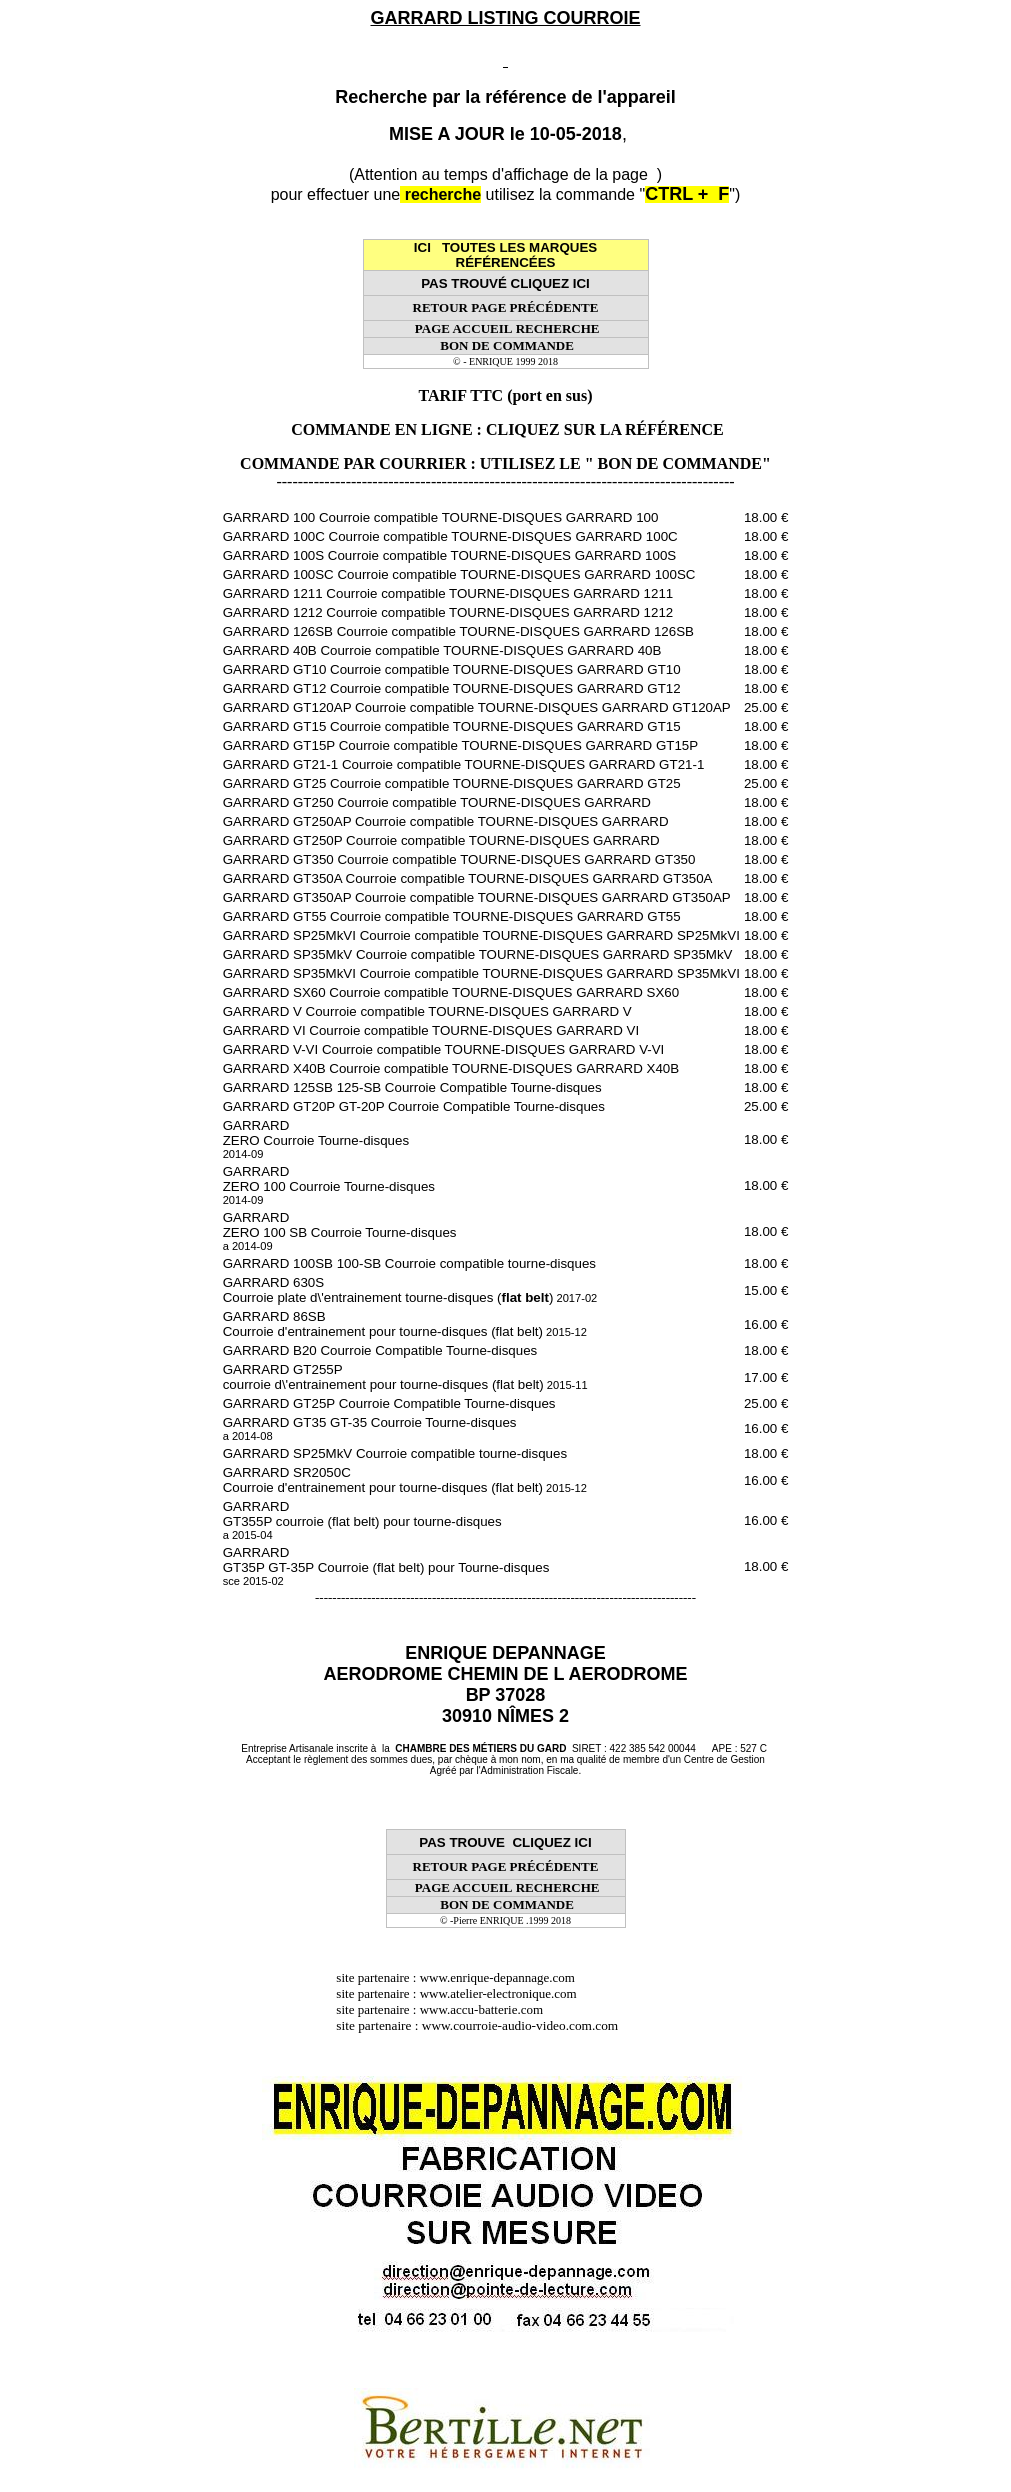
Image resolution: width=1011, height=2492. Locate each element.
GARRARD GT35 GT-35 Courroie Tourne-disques (370, 1428)
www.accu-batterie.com (488, 2009)
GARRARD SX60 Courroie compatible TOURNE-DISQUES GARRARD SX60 (451, 992)
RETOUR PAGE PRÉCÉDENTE (506, 307)
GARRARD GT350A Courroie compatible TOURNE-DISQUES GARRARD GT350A (468, 878)
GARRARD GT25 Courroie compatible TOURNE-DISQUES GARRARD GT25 (452, 783)
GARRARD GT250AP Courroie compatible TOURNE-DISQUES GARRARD (446, 821)
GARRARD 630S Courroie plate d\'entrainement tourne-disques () (410, 1290)
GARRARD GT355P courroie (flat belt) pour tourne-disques (362, 1520)
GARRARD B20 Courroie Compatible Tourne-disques (380, 1350)
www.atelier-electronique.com (498, 1993)
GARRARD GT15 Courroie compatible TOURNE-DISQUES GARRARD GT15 (452, 726)
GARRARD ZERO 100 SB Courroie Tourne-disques (340, 1231)
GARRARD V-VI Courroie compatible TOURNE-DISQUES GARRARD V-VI (444, 1049)
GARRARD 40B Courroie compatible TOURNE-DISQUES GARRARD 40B (442, 650)
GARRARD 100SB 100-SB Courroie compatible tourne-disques (409, 1263)
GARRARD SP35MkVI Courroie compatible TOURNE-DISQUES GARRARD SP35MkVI (481, 973)
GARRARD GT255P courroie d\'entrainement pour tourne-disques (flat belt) (405, 1377)
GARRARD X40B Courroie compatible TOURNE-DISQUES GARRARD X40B (451, 1068)
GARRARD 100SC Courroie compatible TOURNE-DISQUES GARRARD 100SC (459, 574)
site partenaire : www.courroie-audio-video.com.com (482, 2025)
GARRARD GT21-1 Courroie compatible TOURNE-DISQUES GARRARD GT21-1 (464, 764)
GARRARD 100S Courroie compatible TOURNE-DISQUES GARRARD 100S (450, 555)
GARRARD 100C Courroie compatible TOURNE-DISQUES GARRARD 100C (450, 536)
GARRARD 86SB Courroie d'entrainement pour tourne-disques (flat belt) (405, 1324)
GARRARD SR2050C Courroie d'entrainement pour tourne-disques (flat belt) (405, 1480)
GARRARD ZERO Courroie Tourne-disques (316, 1139)
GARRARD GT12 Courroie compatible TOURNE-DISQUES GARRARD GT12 (452, 688)
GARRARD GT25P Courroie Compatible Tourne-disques (389, 1403)
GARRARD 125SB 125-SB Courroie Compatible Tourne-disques (412, 1087)
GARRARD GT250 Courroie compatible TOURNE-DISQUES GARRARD (437, 802)
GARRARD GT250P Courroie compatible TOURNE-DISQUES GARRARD (441, 840)
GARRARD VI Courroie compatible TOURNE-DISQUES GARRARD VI (431, 1030)
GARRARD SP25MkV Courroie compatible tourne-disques (395, 1453)
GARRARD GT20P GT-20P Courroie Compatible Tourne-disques (414, 1106)
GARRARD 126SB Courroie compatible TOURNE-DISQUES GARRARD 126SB (458, 631)
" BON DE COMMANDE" (678, 463)
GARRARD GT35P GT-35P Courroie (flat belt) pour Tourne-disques (386, 1566)
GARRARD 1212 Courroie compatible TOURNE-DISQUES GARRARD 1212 (448, 612)
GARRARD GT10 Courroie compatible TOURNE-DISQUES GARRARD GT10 (452, 669)
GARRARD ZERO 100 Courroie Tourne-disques (329, 1185)
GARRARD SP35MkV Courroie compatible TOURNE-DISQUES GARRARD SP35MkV (478, 954)
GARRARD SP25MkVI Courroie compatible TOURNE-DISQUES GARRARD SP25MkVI (481, 935)
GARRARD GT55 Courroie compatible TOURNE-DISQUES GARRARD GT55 (452, 916)
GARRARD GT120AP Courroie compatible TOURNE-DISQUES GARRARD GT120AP (477, 707)
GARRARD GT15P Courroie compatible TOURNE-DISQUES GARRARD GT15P (461, 745)
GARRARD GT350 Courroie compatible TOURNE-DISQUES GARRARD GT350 (459, 859)
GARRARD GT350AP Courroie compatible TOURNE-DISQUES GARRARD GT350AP (477, 897)
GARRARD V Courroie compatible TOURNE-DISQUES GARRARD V (427, 1011)
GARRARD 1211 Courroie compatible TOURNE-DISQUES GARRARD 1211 (448, 593)
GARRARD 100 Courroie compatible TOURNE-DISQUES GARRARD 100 (441, 517)
